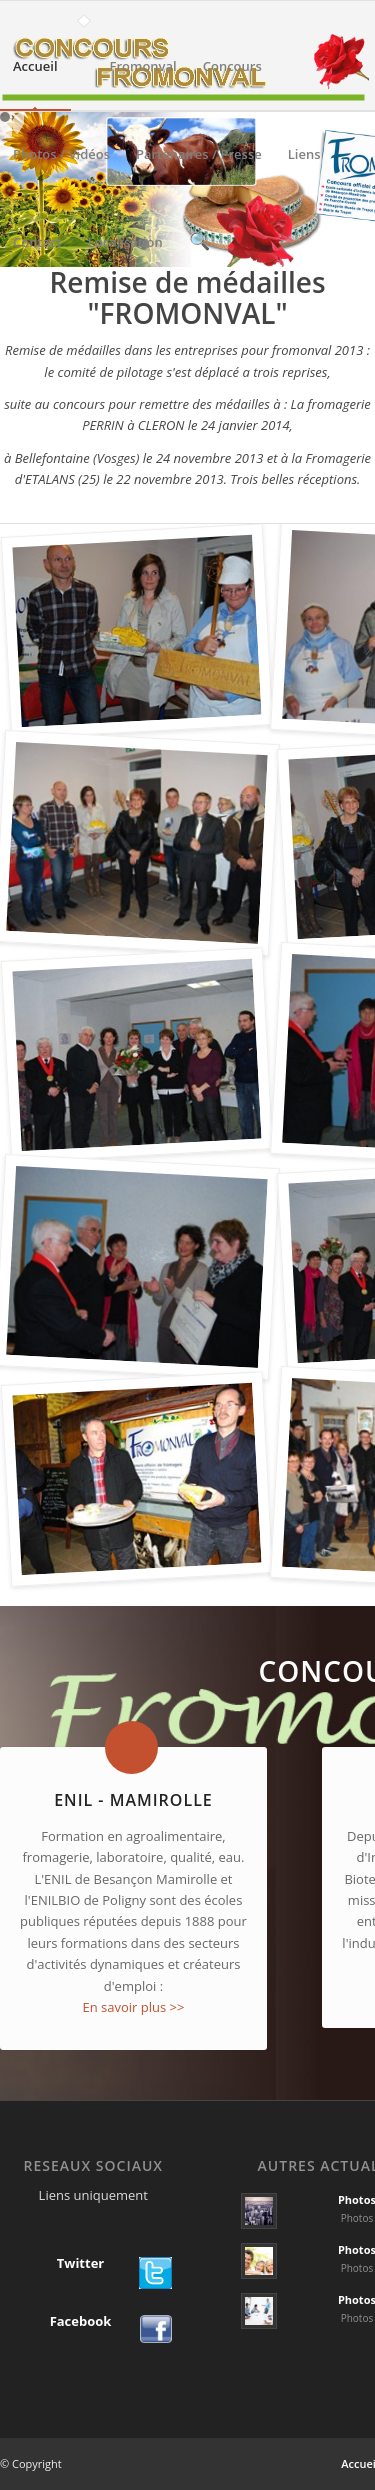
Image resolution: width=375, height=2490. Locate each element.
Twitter (81, 2264)
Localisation (125, 259)
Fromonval (143, 83)
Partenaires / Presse (199, 171)
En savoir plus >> (133, 2007)
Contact (37, 259)
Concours (232, 83)
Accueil (35, 83)
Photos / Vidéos (61, 171)
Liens (304, 171)
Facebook (81, 2322)
